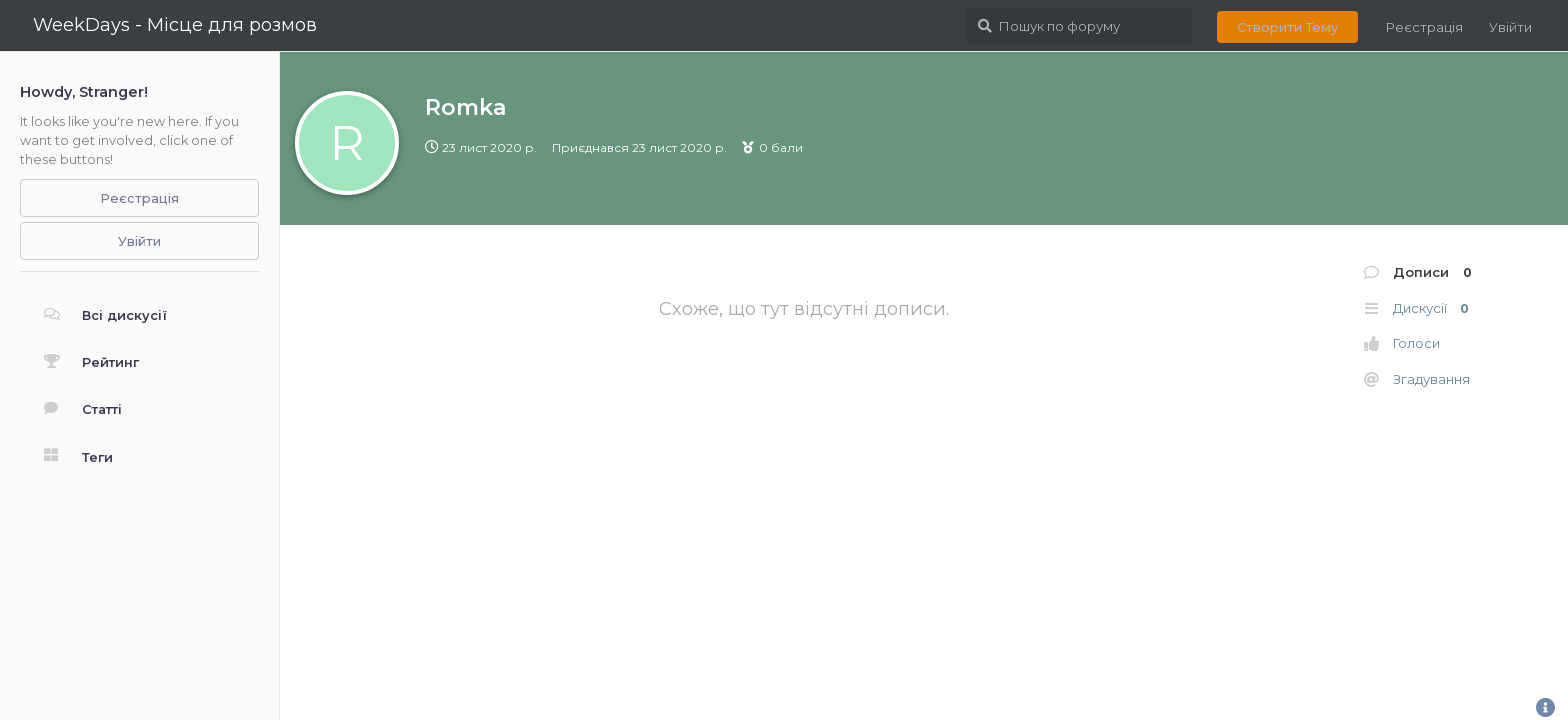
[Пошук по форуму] (1079, 26)
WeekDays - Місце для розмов (175, 25)
